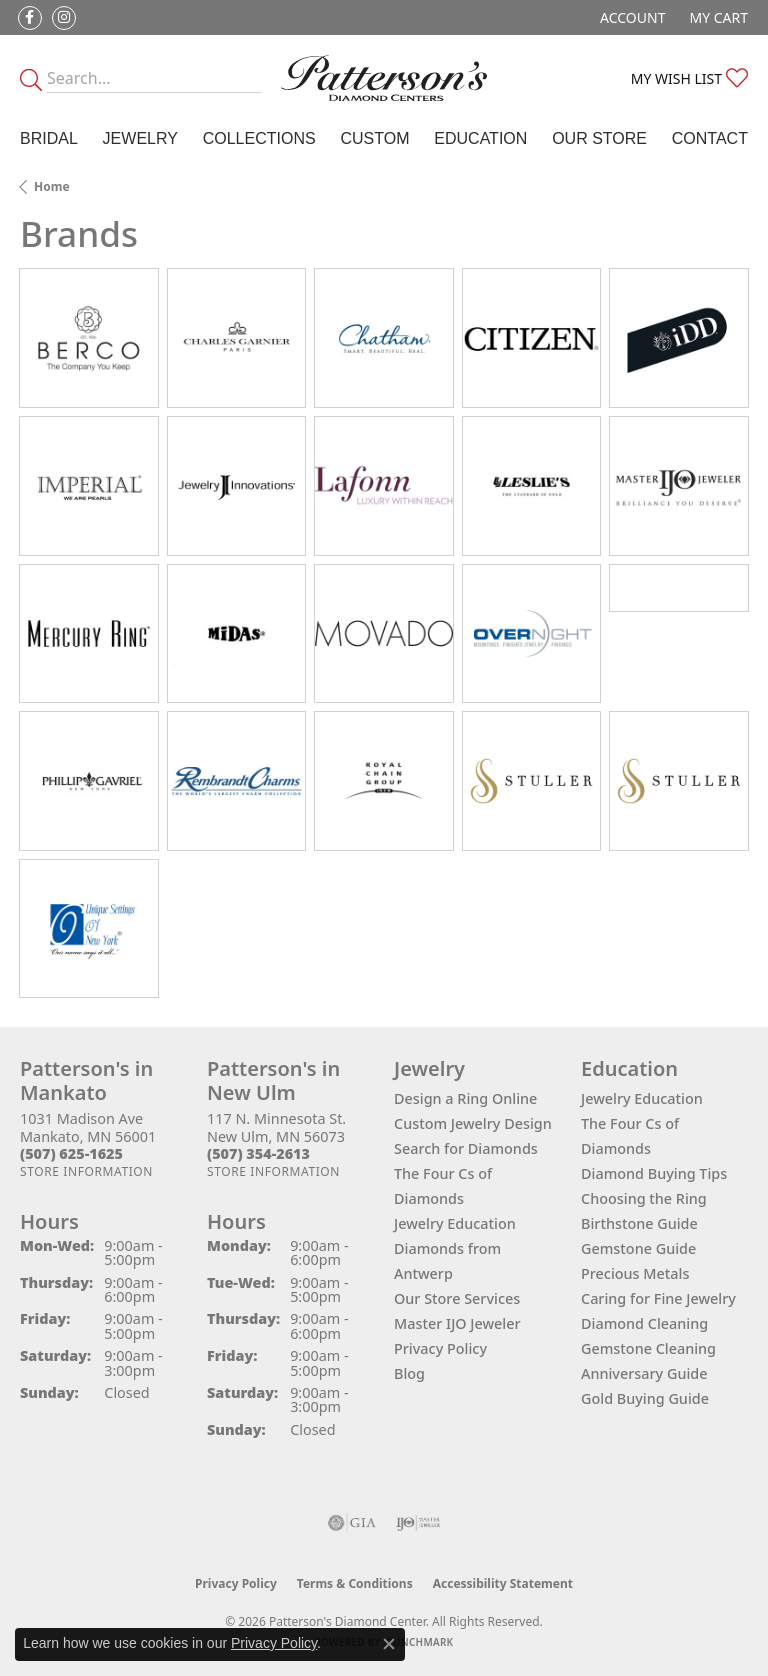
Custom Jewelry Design (473, 1123)
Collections (259, 138)
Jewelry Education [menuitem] (642, 1098)
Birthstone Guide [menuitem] (639, 1223)
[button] (630, 17)
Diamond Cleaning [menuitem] (644, 1323)
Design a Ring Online (465, 1098)
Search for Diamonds (466, 1148)
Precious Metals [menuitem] (635, 1273)
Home (52, 186)
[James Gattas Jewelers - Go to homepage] (383, 78)
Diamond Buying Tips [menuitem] (654, 1173)
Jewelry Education (455, 1223)
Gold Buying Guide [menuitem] (645, 1398)
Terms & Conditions (355, 1583)
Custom (374, 138)
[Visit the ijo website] (418, 1523)
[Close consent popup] (389, 1644)
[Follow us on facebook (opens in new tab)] (30, 18)
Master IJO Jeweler (457, 1323)
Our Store (599, 138)
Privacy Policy (440, 1348)
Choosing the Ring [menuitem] (644, 1198)
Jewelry (140, 138)
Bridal (49, 138)
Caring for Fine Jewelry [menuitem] (658, 1298)
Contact (710, 138)
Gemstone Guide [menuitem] (638, 1248)
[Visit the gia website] (352, 1523)
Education (480, 138)
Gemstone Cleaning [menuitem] (648, 1348)
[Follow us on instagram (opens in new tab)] (64, 18)
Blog (409, 1373)
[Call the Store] (71, 1153)
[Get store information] (86, 1171)
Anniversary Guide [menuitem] (644, 1373)
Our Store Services (457, 1298)
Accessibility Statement (503, 1583)
